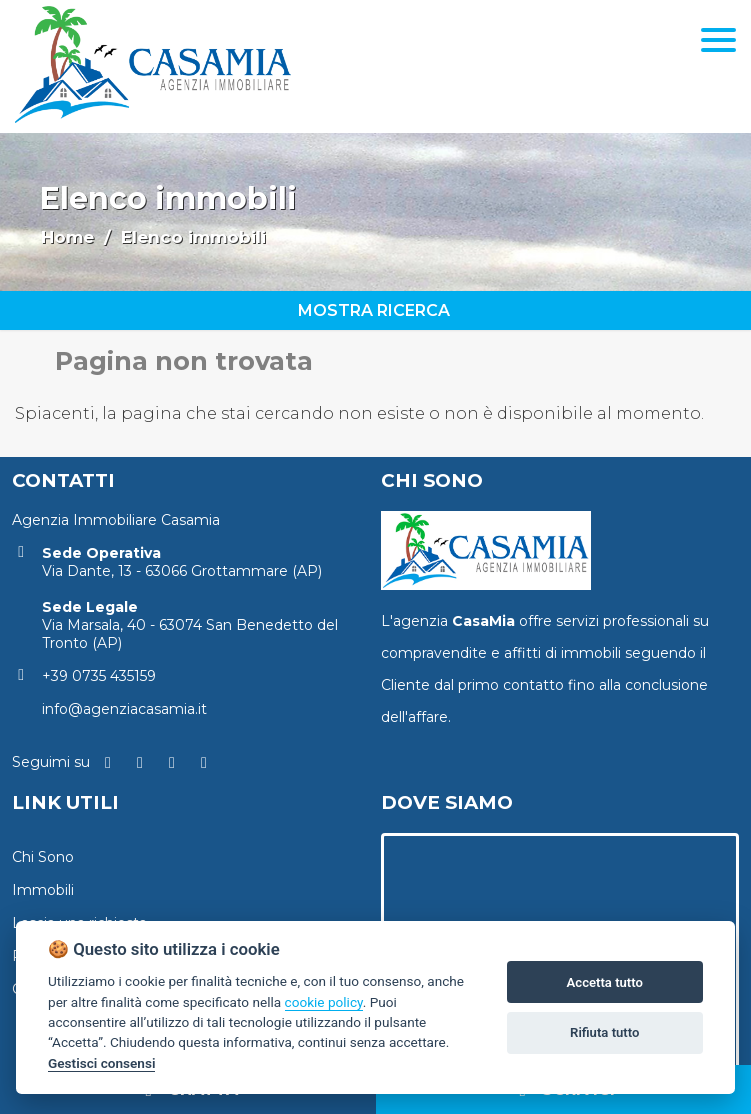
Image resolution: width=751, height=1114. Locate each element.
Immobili (43, 890)
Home (67, 237)
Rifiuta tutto (604, 1032)
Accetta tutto (605, 982)
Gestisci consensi (101, 1063)
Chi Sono (43, 857)
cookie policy (324, 1002)
